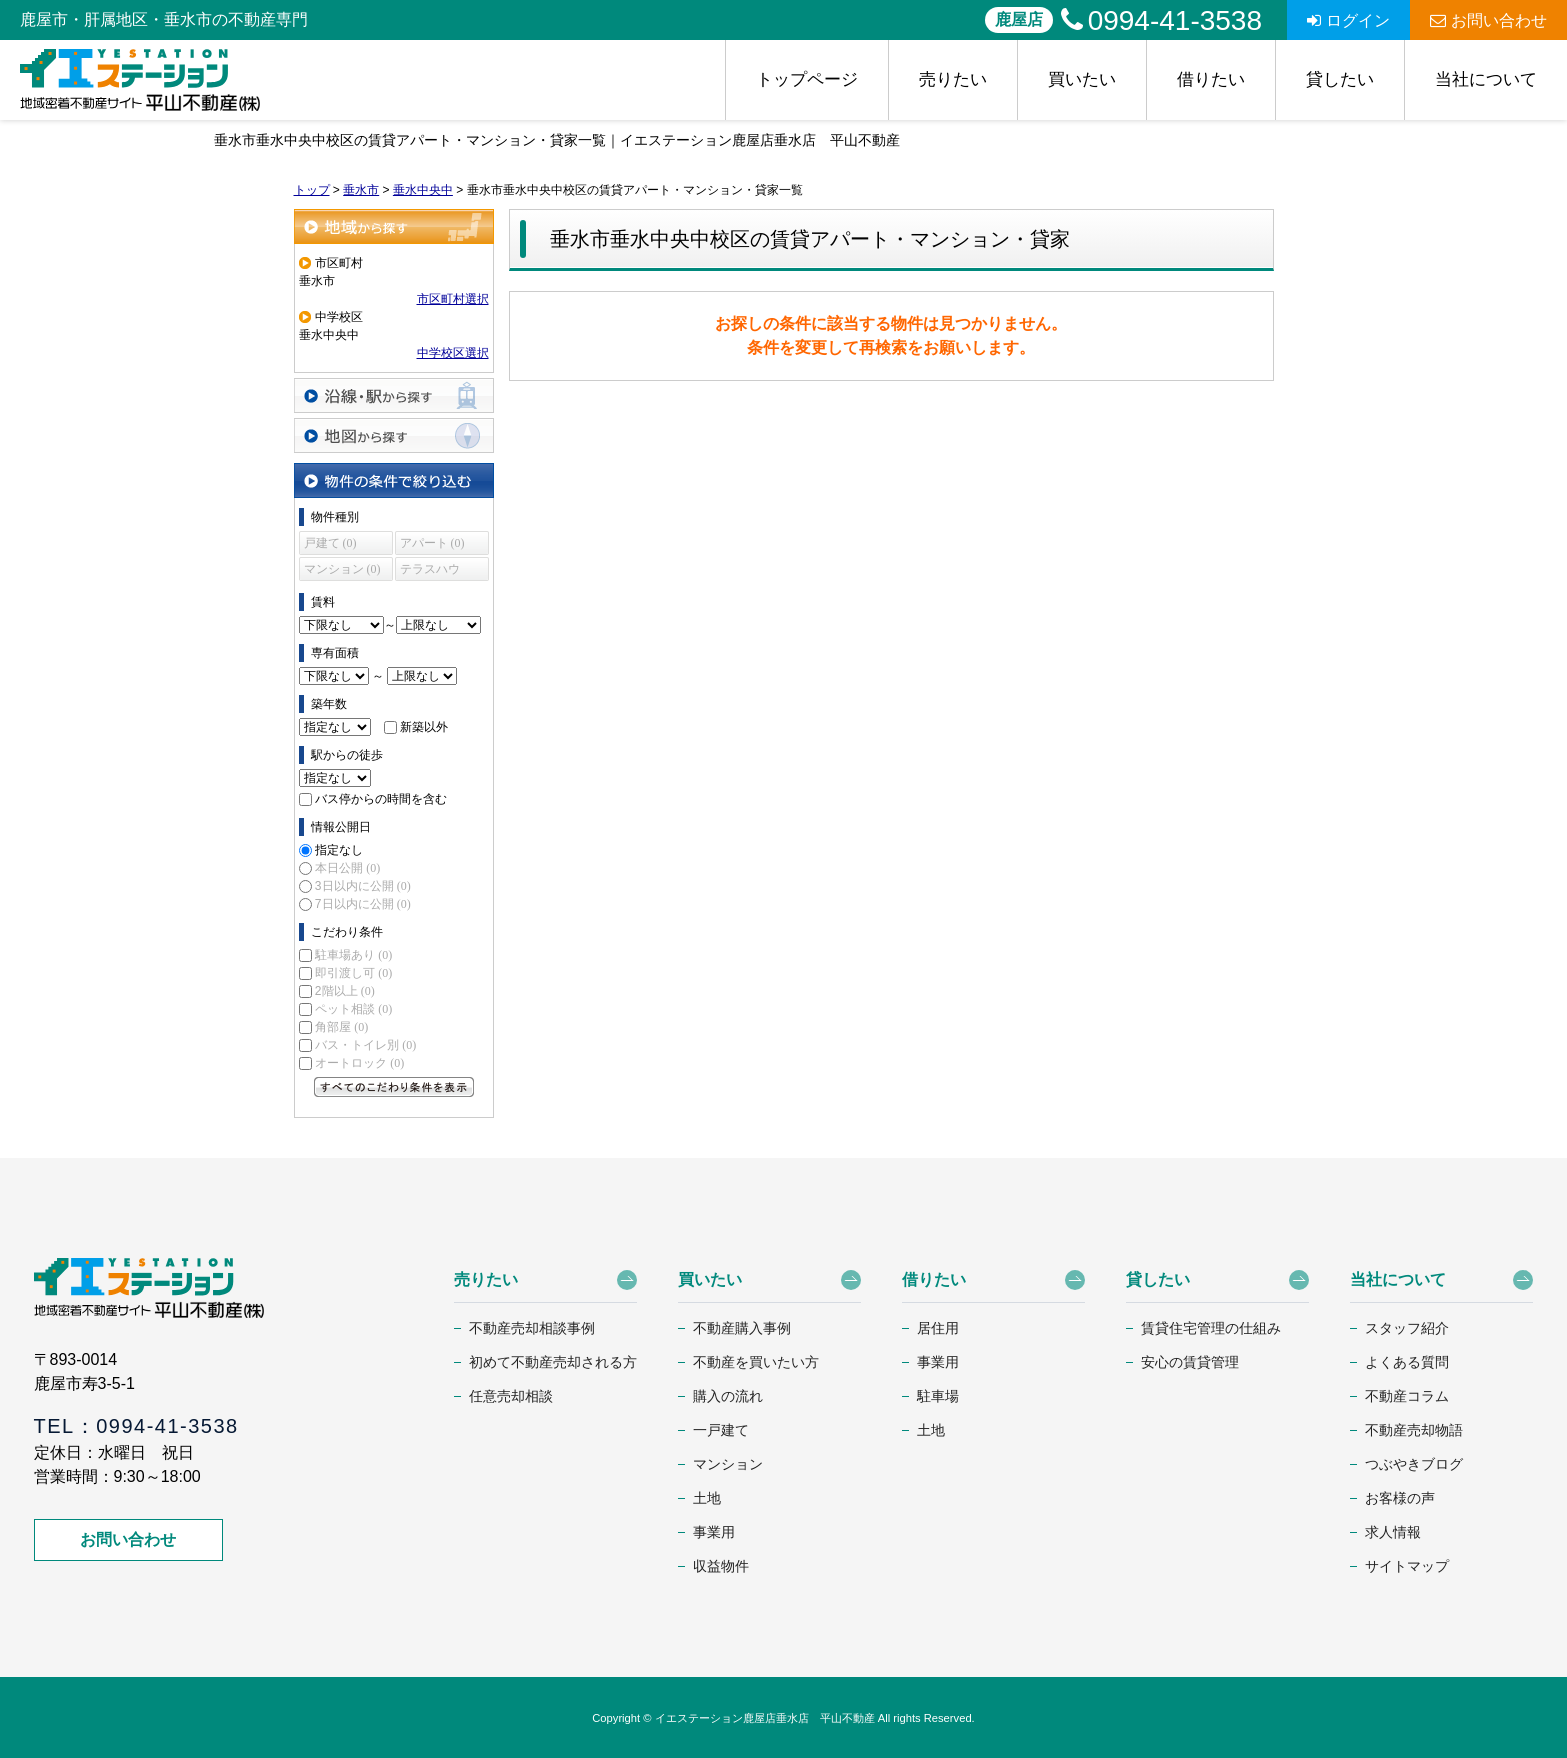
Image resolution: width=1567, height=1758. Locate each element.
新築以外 (424, 727)
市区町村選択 (453, 299)
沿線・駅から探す (394, 395)
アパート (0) (432, 543)
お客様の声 (1400, 1498)
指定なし (339, 850)
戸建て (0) (330, 543)
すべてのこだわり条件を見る (394, 1087)
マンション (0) (342, 569)
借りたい (1211, 79)
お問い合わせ (1488, 20)
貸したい (1340, 79)
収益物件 (721, 1566)
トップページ (807, 79)
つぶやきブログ (1414, 1464)
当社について (1486, 79)
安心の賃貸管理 (1190, 1362)
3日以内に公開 (363, 886)
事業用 (714, 1532)
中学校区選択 (453, 353)
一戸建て (721, 1430)
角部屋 (341, 1027)
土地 (707, 1498)
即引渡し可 (353, 973)
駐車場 (938, 1396)
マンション (728, 1464)
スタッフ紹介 (1407, 1328)
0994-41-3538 (1161, 20)
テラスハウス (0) (430, 571)
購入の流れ (728, 1396)
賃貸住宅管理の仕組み (1211, 1328)
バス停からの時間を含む (381, 799)
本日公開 (347, 868)
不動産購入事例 (742, 1328)
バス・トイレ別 (365, 1045)
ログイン (1348, 20)
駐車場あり (353, 955)
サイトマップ (1407, 1566)
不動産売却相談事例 (532, 1328)
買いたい (1082, 79)
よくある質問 (1407, 1362)
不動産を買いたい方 (756, 1362)
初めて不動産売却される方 (553, 1362)
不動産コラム (1407, 1396)
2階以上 (345, 991)
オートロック (359, 1063)
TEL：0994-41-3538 (136, 1426)
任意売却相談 (511, 1396)
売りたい (953, 79)
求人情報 (1393, 1532)
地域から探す (394, 226)
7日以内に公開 (363, 904)
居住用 (938, 1328)
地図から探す (394, 435)
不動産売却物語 (1414, 1430)
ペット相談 (353, 1009)
